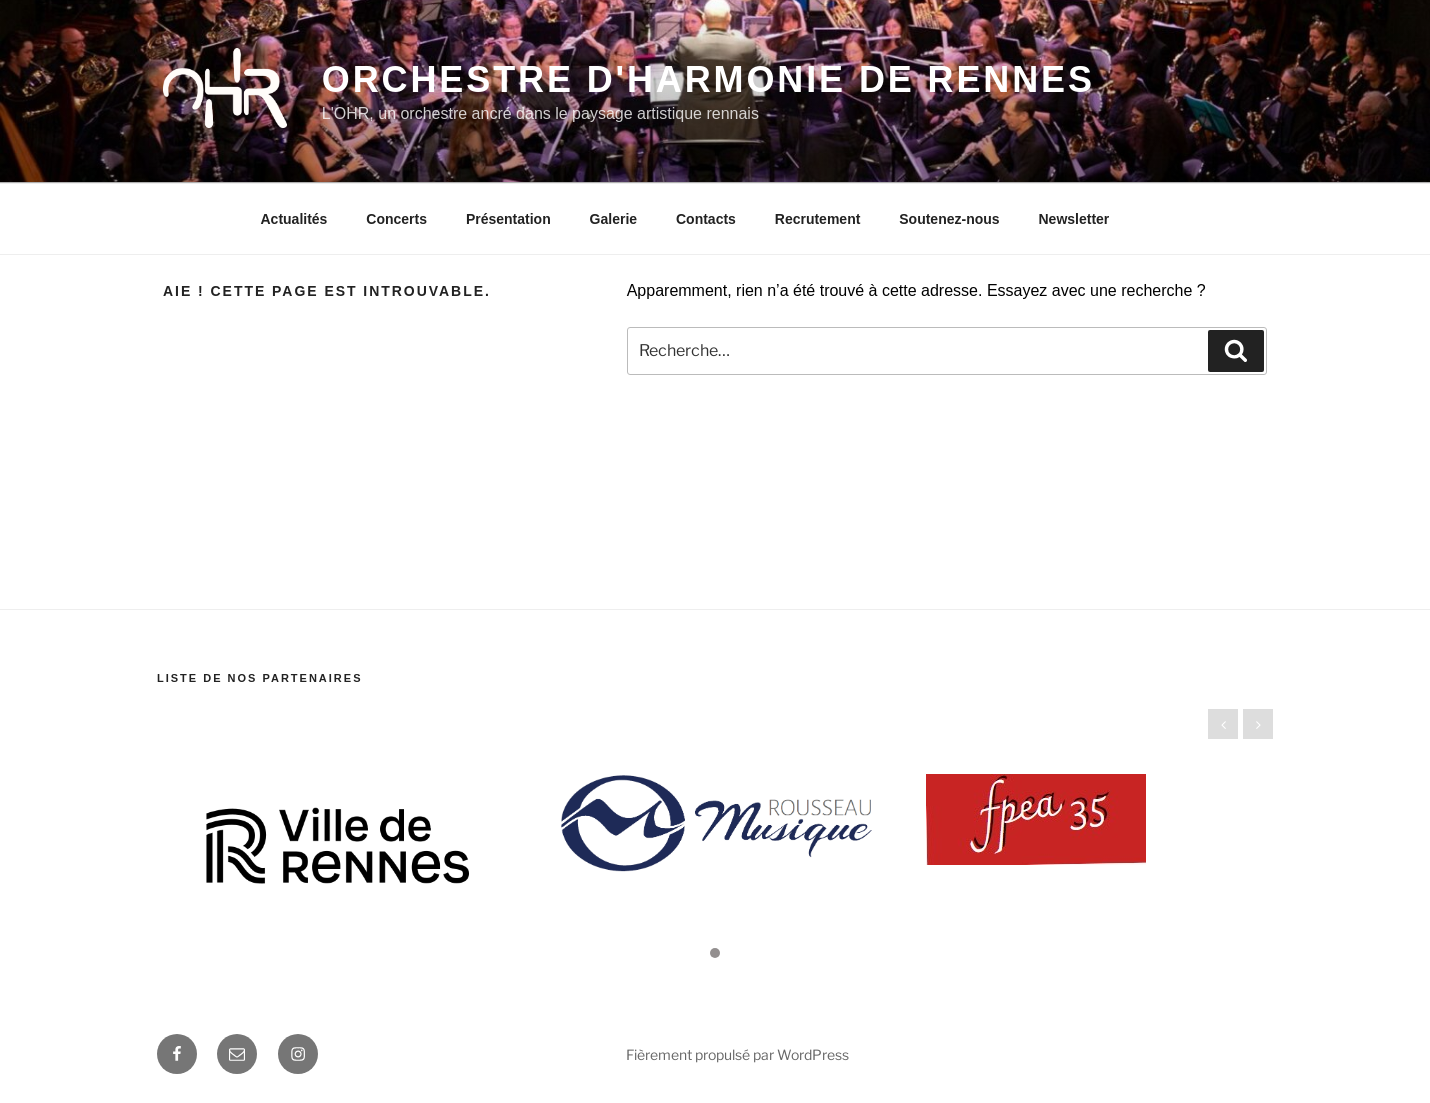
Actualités (294, 219)
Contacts (706, 219)
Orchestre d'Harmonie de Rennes (708, 79)
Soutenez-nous (949, 219)
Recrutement (818, 219)
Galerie (613, 219)
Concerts (396, 219)
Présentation (508, 219)
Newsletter (1073, 219)
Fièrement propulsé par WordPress (737, 1054)
